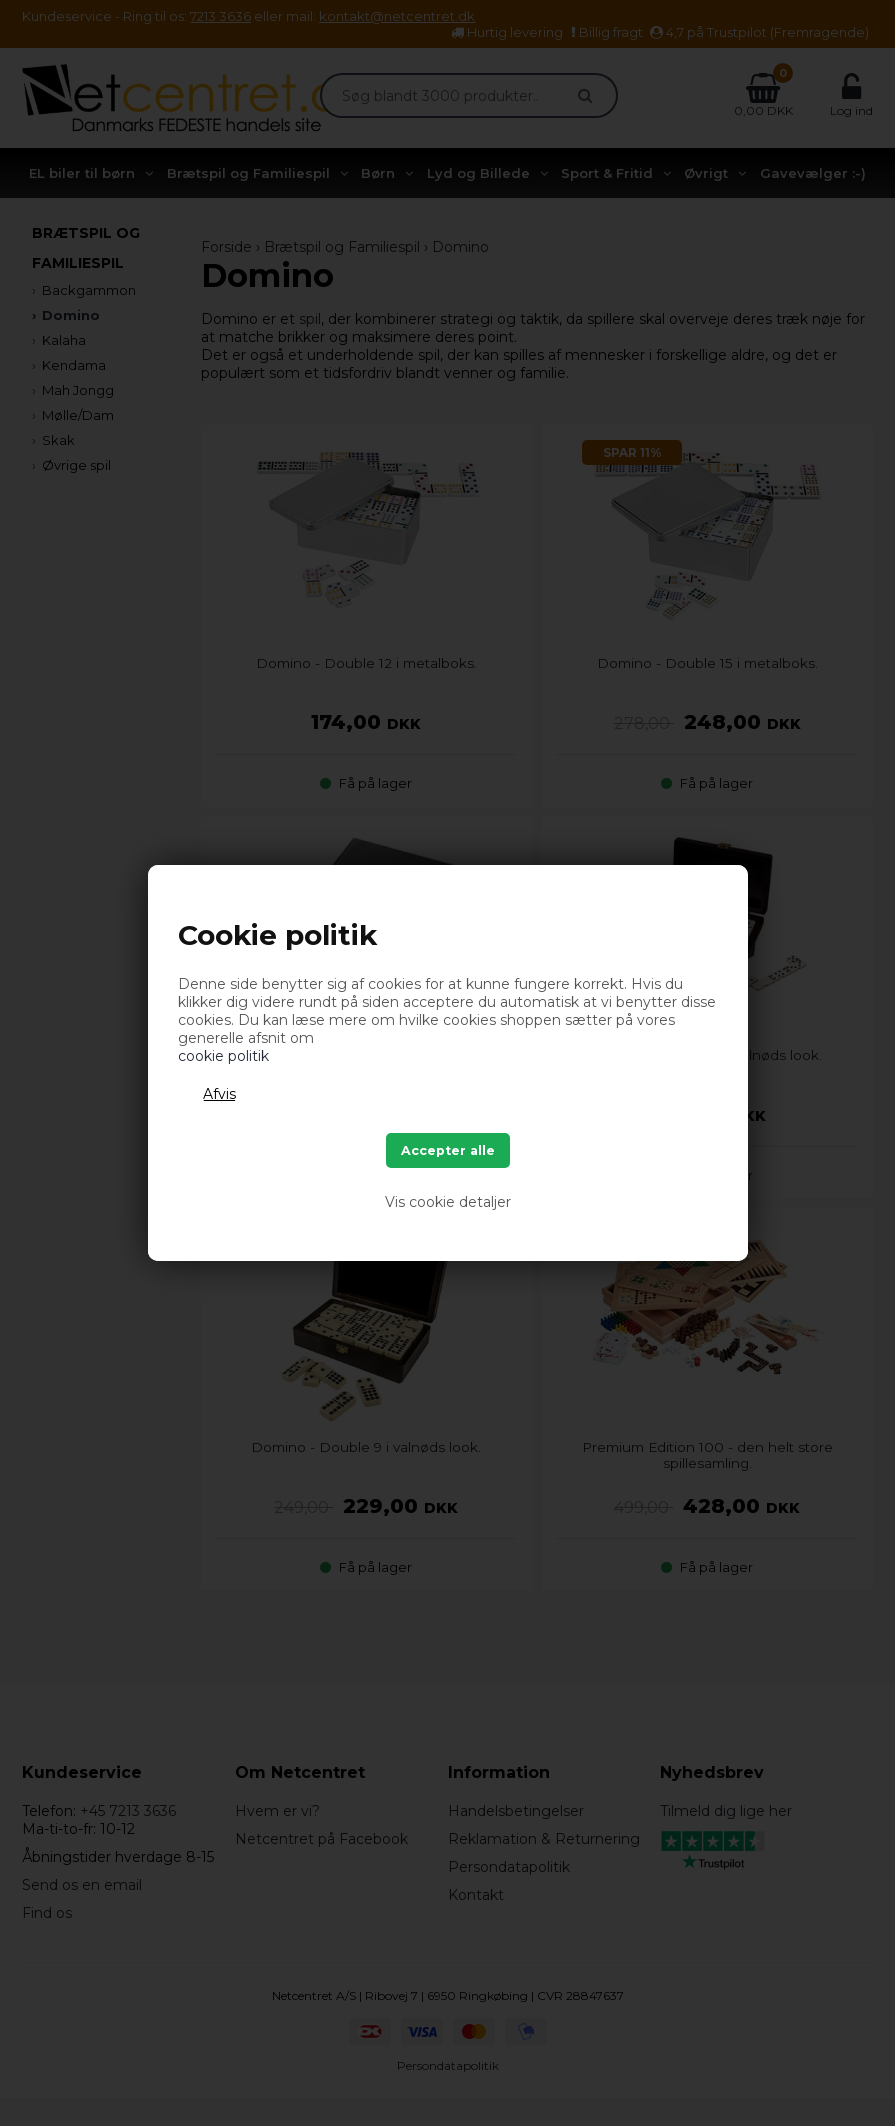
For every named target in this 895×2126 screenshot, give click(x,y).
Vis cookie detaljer (448, 1202)
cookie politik (223, 1056)
